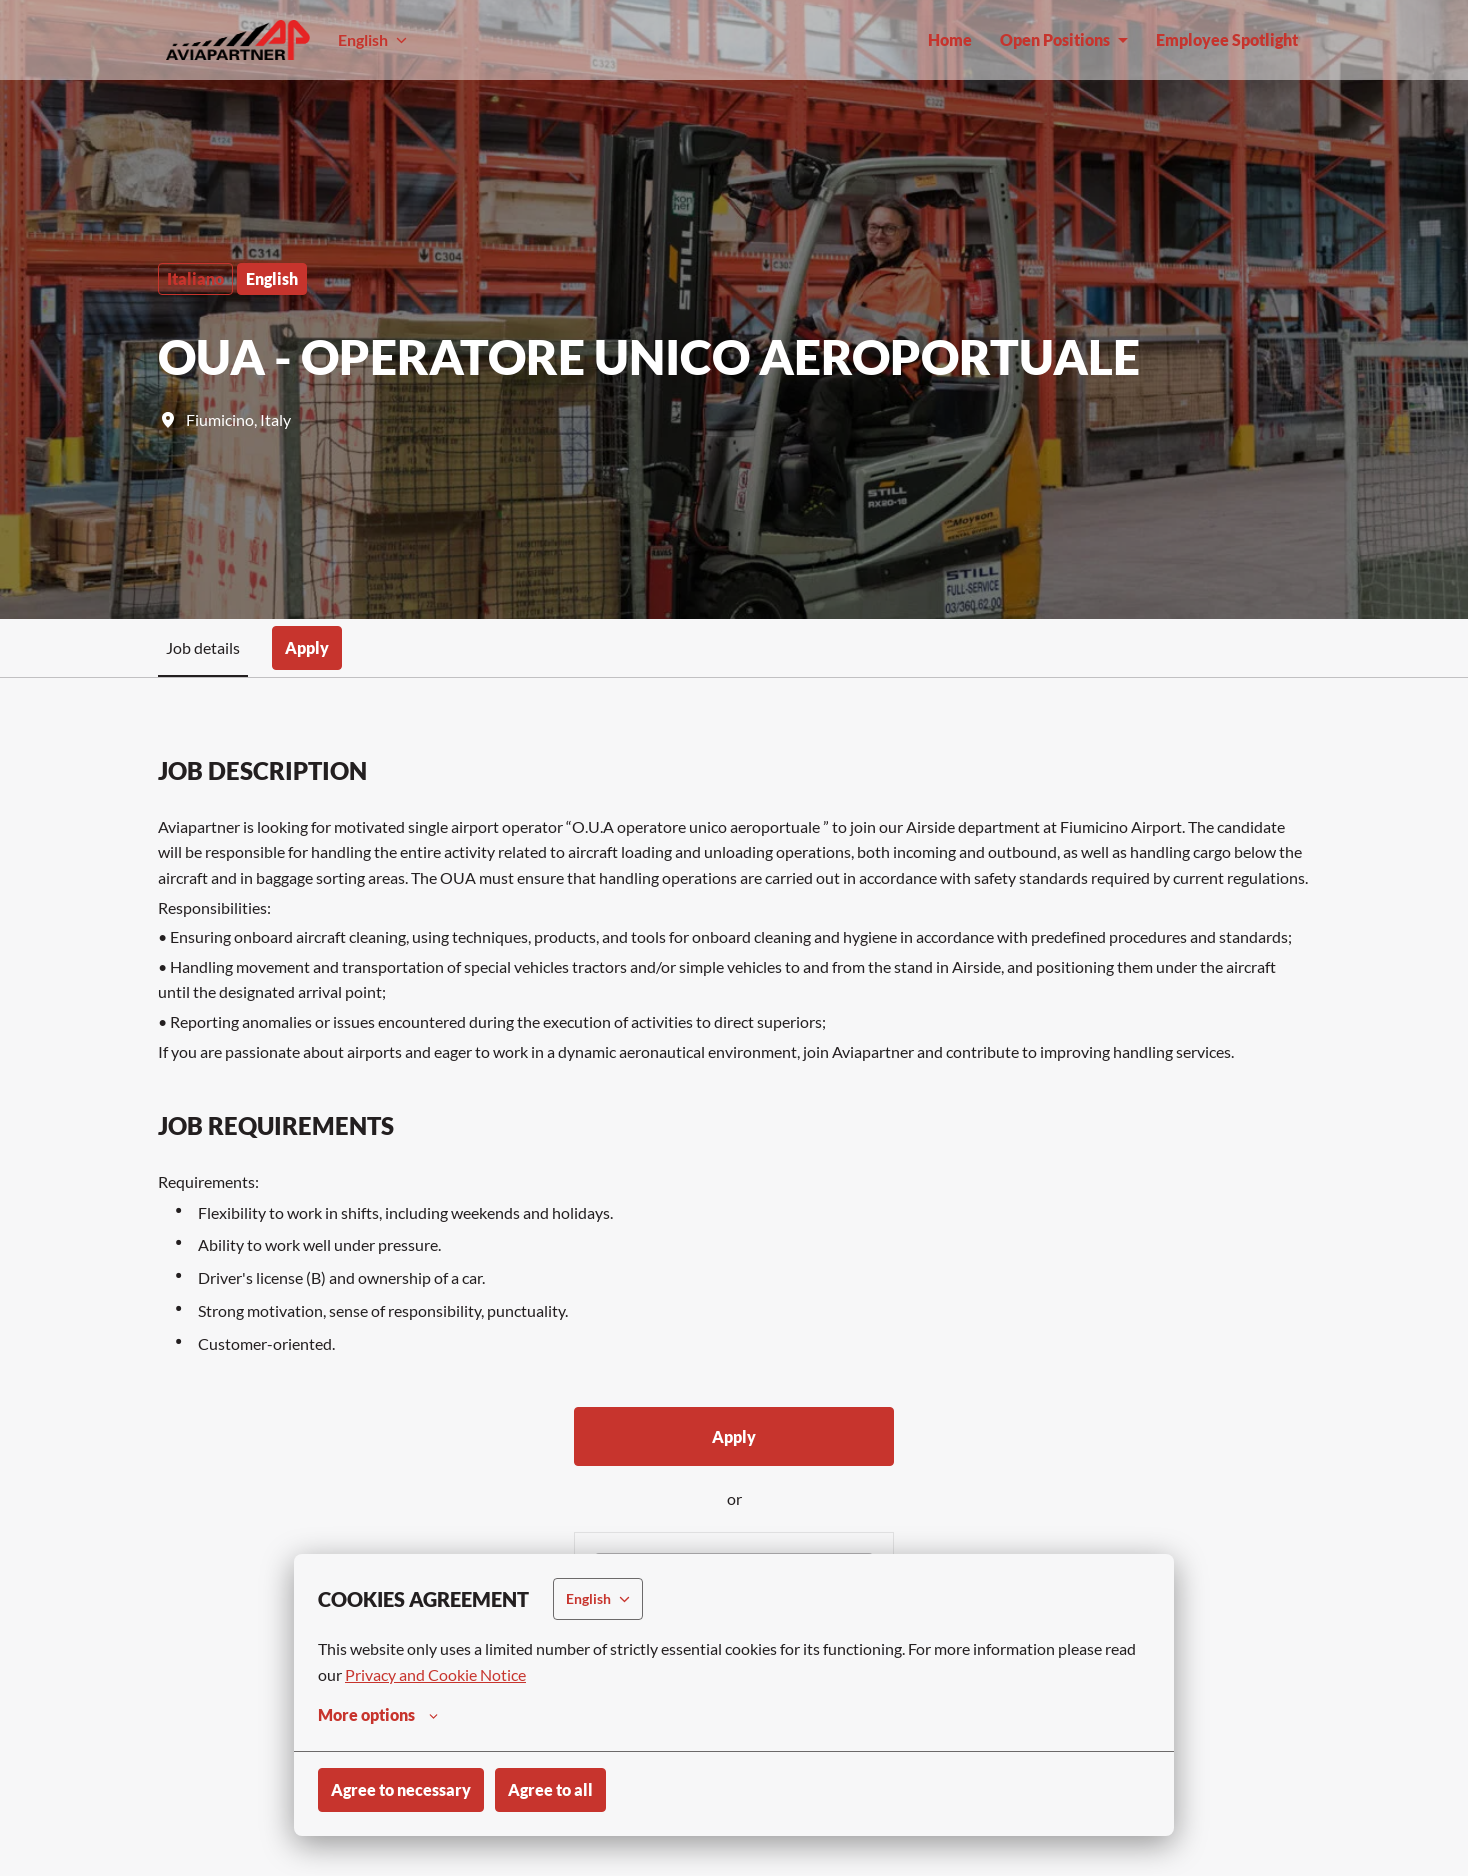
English (272, 278)
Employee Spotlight (1227, 39)
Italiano (195, 278)
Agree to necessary (401, 1789)
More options (378, 1715)
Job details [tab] (203, 647)
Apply (734, 1436)
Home (950, 39)
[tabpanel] (734, 1279)
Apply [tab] (307, 647)
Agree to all (550, 1789)
